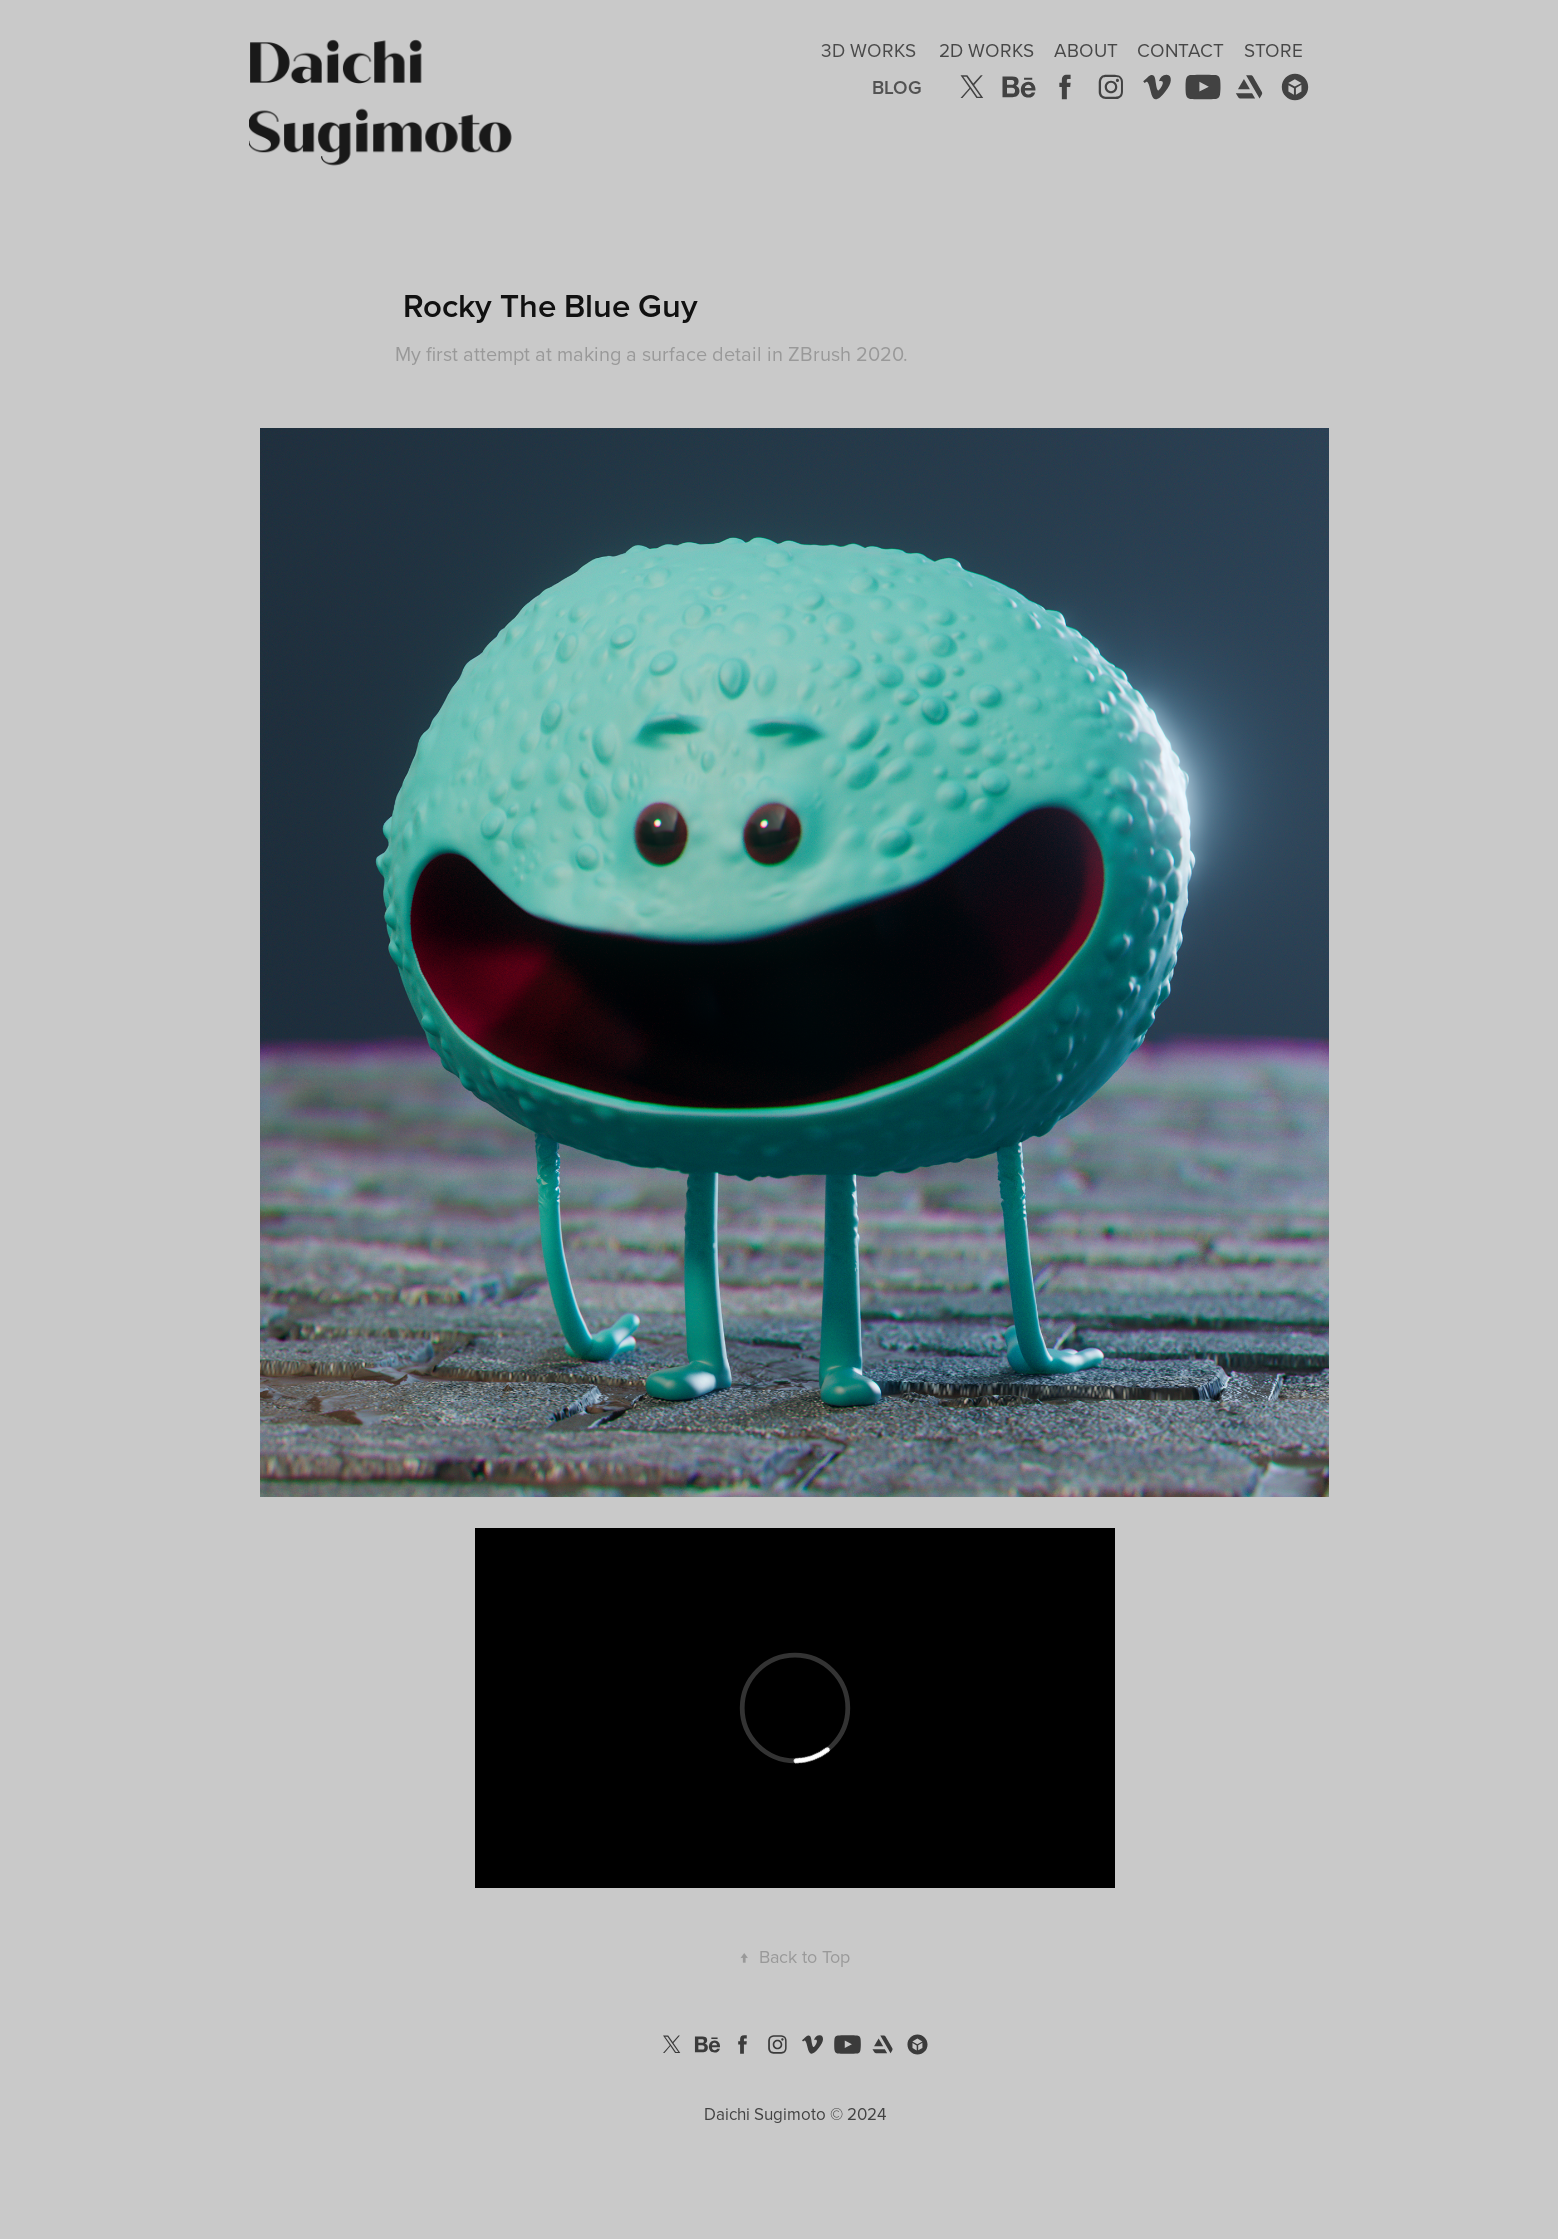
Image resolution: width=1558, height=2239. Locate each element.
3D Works (868, 49)
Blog (897, 87)
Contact (1180, 49)
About (1086, 49)
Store (1273, 49)
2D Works (986, 49)
